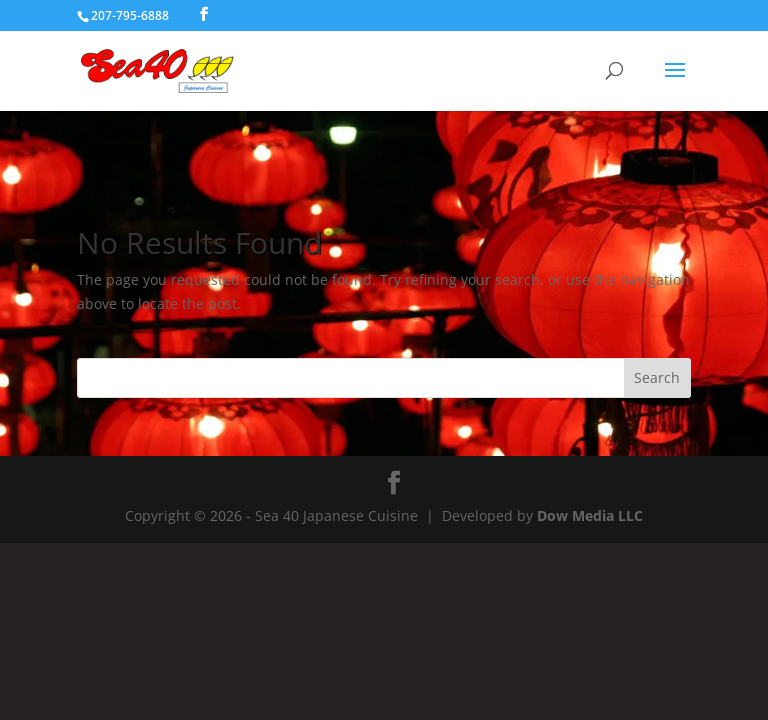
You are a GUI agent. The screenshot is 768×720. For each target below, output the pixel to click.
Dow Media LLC (590, 515)
